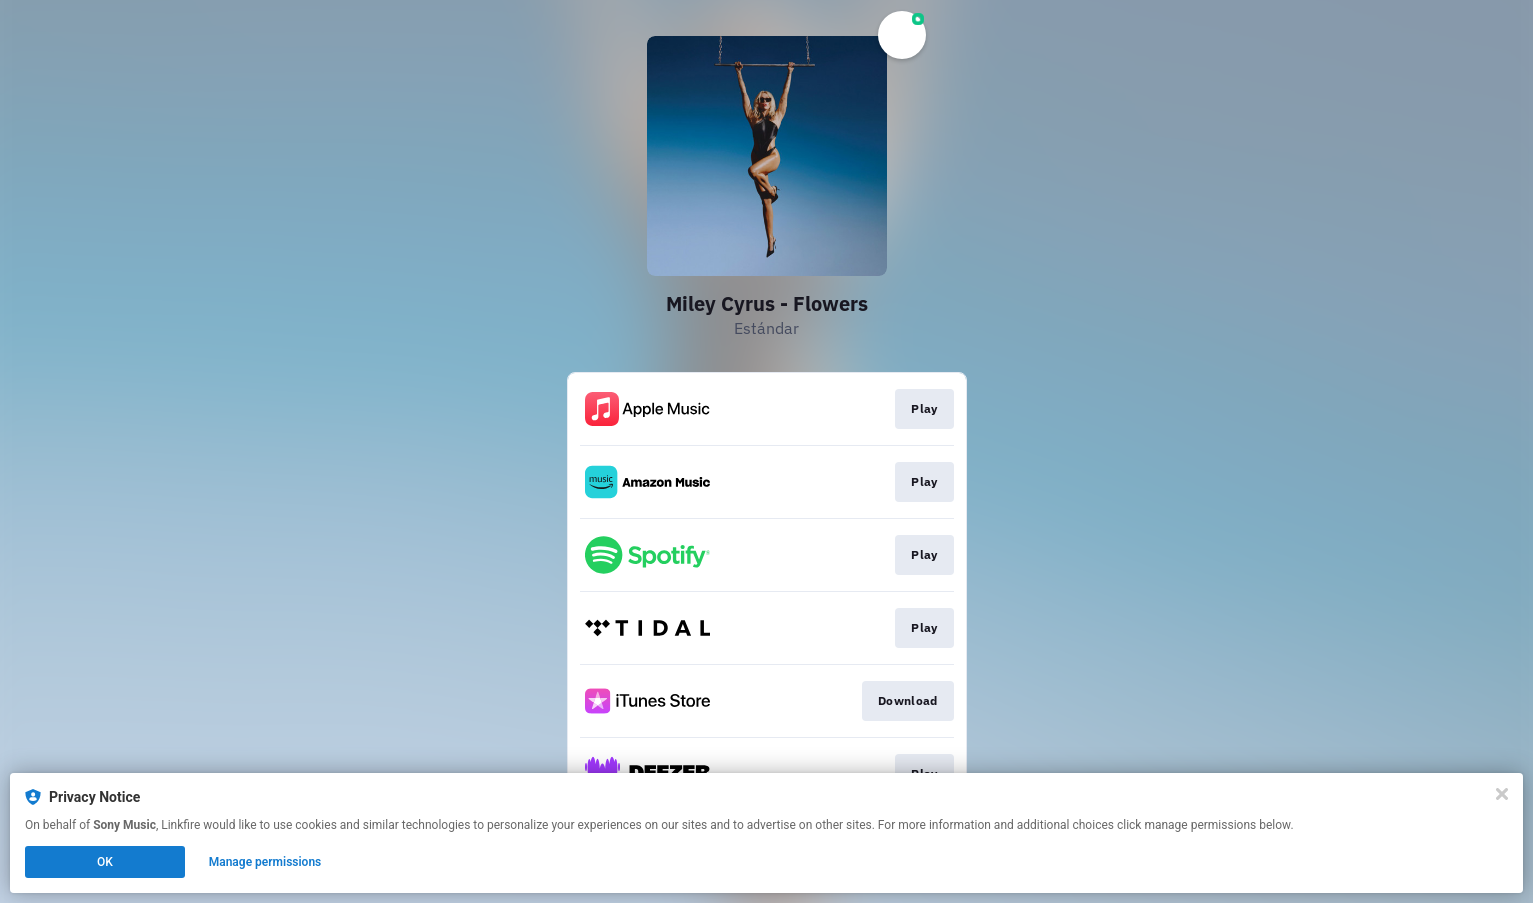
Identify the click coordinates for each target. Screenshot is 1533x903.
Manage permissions (265, 862)
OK (105, 862)
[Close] (1502, 794)
